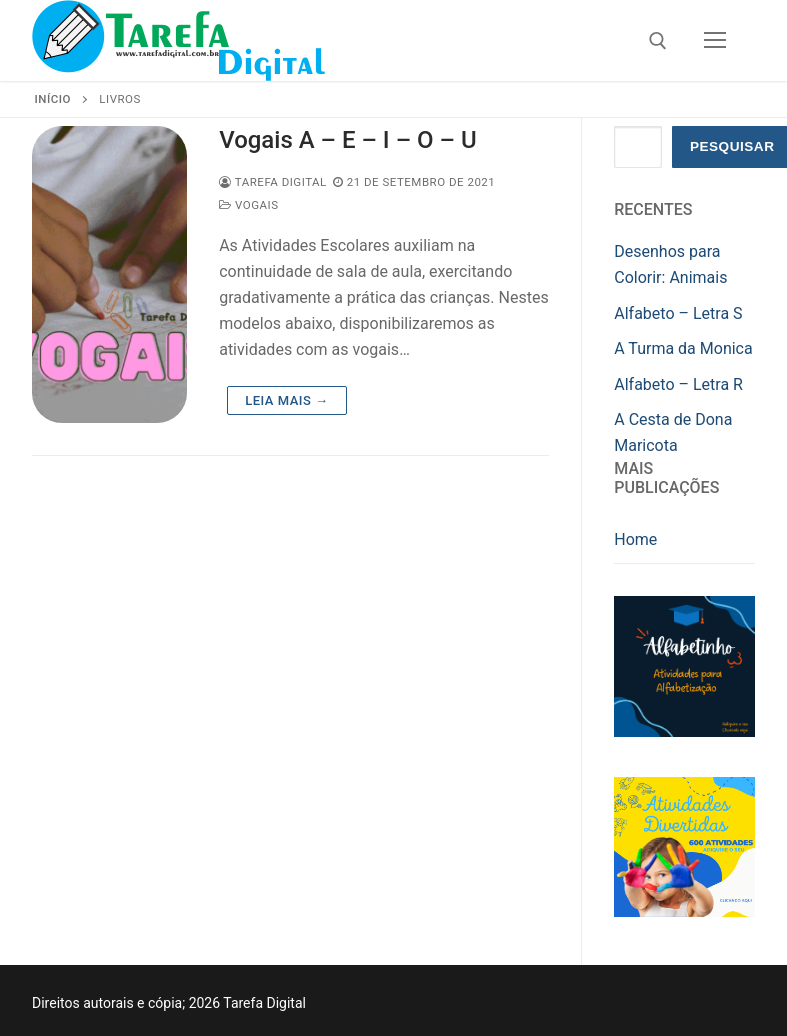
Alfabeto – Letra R (678, 384)
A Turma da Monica (683, 348)
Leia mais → (286, 400)
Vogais (248, 205)
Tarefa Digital (273, 182)
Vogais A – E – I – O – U (347, 140)
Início (53, 99)
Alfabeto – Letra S (678, 313)
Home (635, 539)
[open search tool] (658, 41)
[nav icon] (715, 41)
